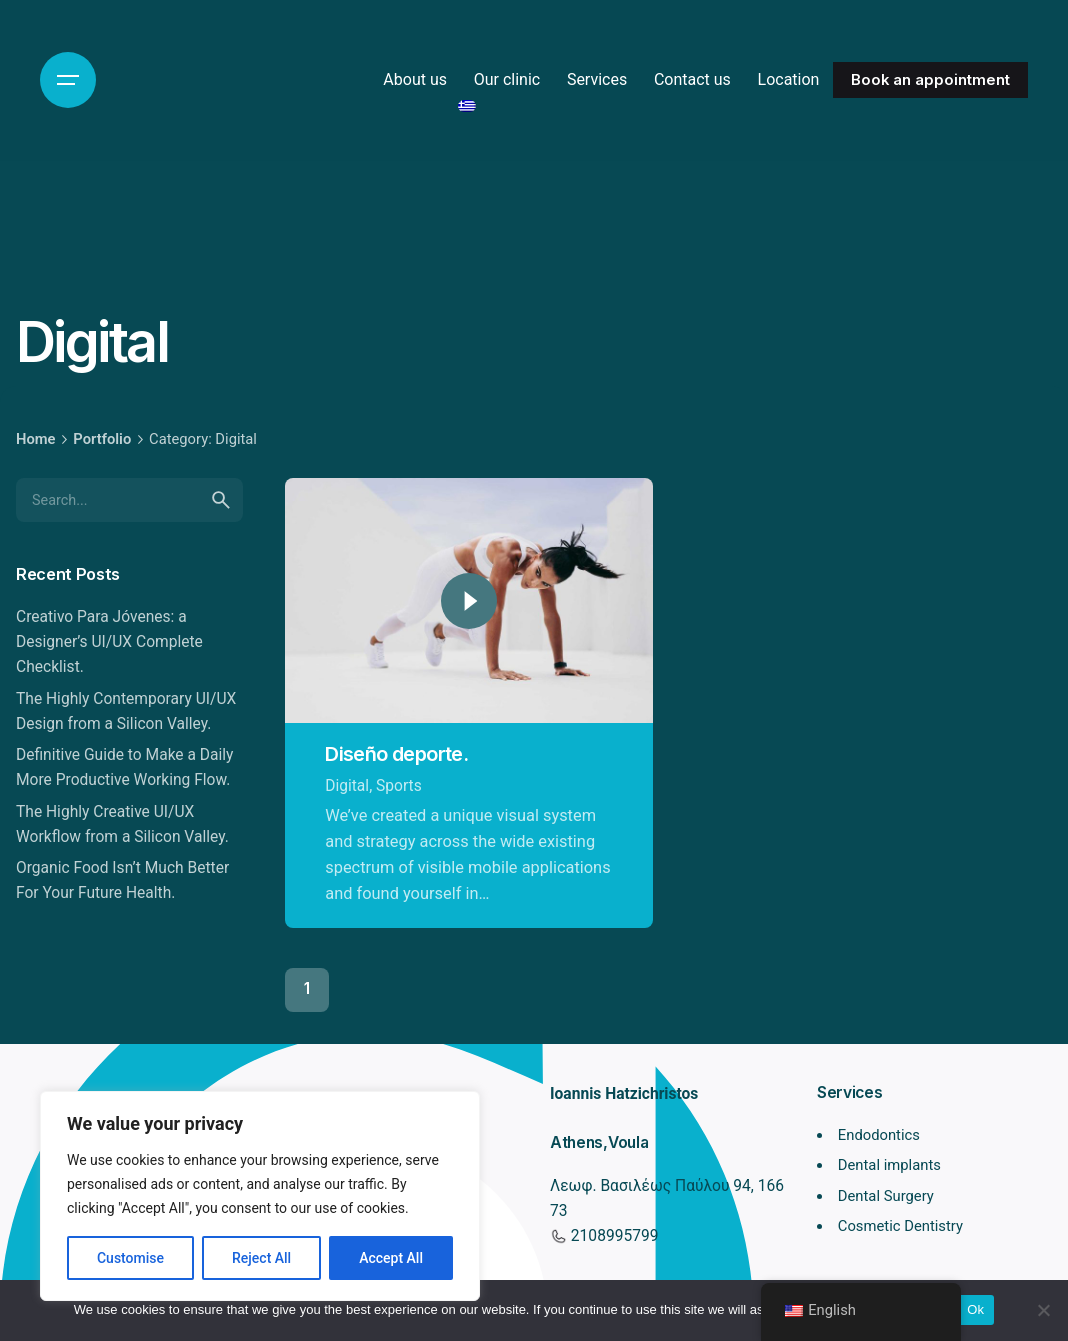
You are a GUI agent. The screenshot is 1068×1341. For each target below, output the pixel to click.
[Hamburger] (68, 80)
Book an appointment (930, 80)
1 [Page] (307, 988)
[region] (260, 1196)
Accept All (391, 1258)
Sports (399, 786)
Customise (130, 1258)
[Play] (469, 601)
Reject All (261, 1258)
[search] (221, 500)
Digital (347, 786)
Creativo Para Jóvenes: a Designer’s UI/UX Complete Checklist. (109, 642)
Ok (975, 1309)
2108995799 (612, 1236)
